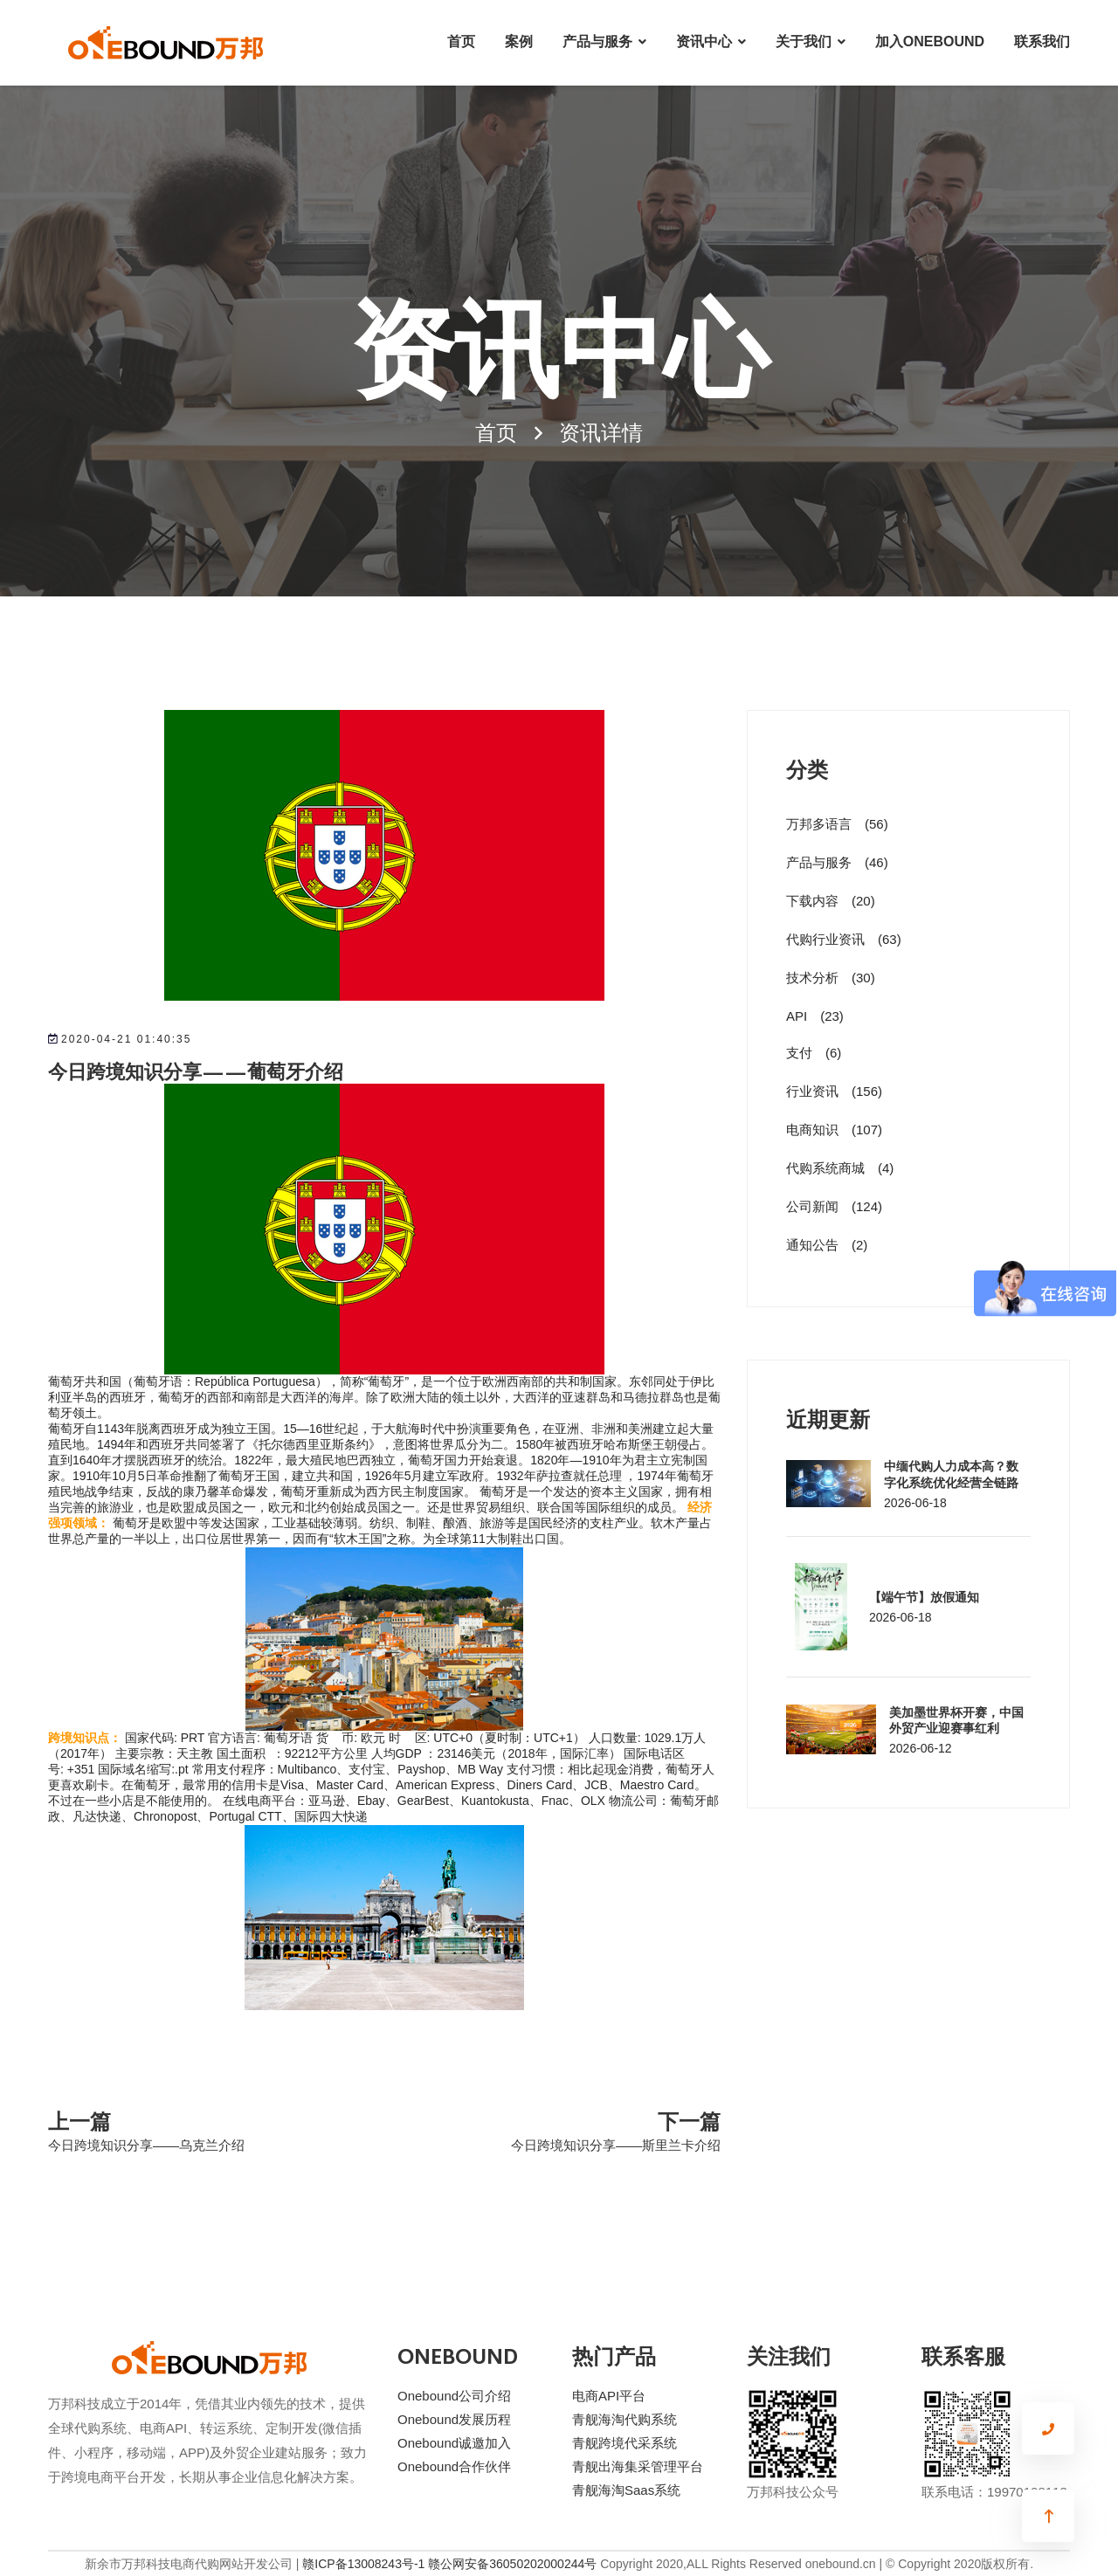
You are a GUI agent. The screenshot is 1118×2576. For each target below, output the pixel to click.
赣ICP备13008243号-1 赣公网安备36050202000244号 (449, 2564)
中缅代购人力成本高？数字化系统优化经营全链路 (951, 1473)
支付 (813, 1052)
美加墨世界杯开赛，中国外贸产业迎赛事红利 (956, 1719)
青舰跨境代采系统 (624, 2442)
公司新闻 (834, 1206)
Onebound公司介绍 (454, 2395)
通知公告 (826, 1244)
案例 (519, 41)
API (815, 1016)
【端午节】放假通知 (924, 1596)
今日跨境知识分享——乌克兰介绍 (146, 2145)
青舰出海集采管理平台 (637, 2466)
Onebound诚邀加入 (454, 2442)
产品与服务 (597, 41)
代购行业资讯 (843, 939)
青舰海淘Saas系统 (626, 2490)
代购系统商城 (840, 1168)
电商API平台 (608, 2395)
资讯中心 (704, 41)
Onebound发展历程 (454, 2419)
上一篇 (79, 2119)
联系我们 (1042, 41)
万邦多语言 (837, 823)
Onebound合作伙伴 (454, 2466)
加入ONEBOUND (929, 41)
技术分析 (830, 977)
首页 (461, 41)
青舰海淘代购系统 (624, 2419)
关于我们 (804, 41)
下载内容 (830, 900)
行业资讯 (834, 1091)
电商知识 (834, 1129)
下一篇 (689, 2119)
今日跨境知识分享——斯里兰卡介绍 (616, 2145)
